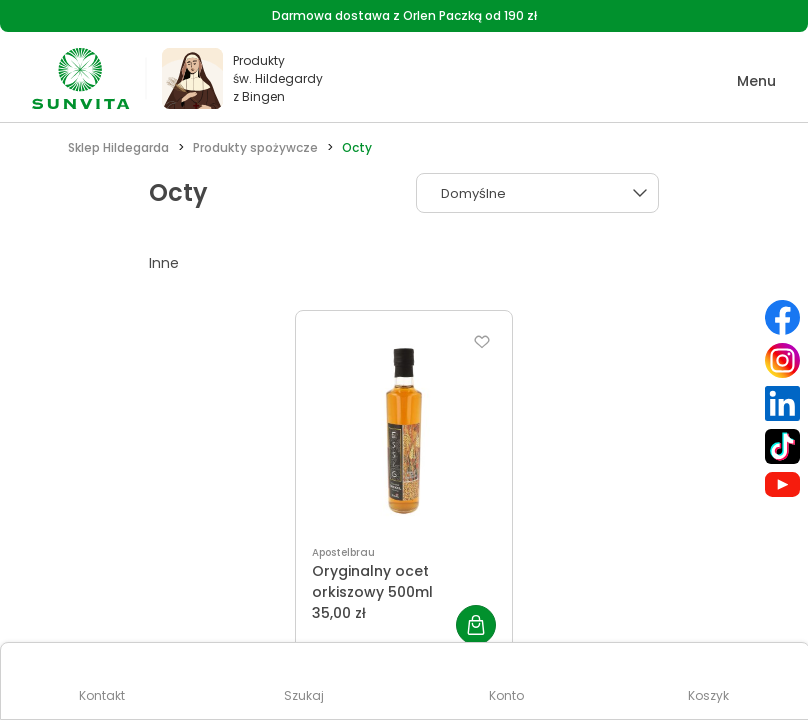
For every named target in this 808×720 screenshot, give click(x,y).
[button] (742, 81)
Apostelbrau (343, 552)
